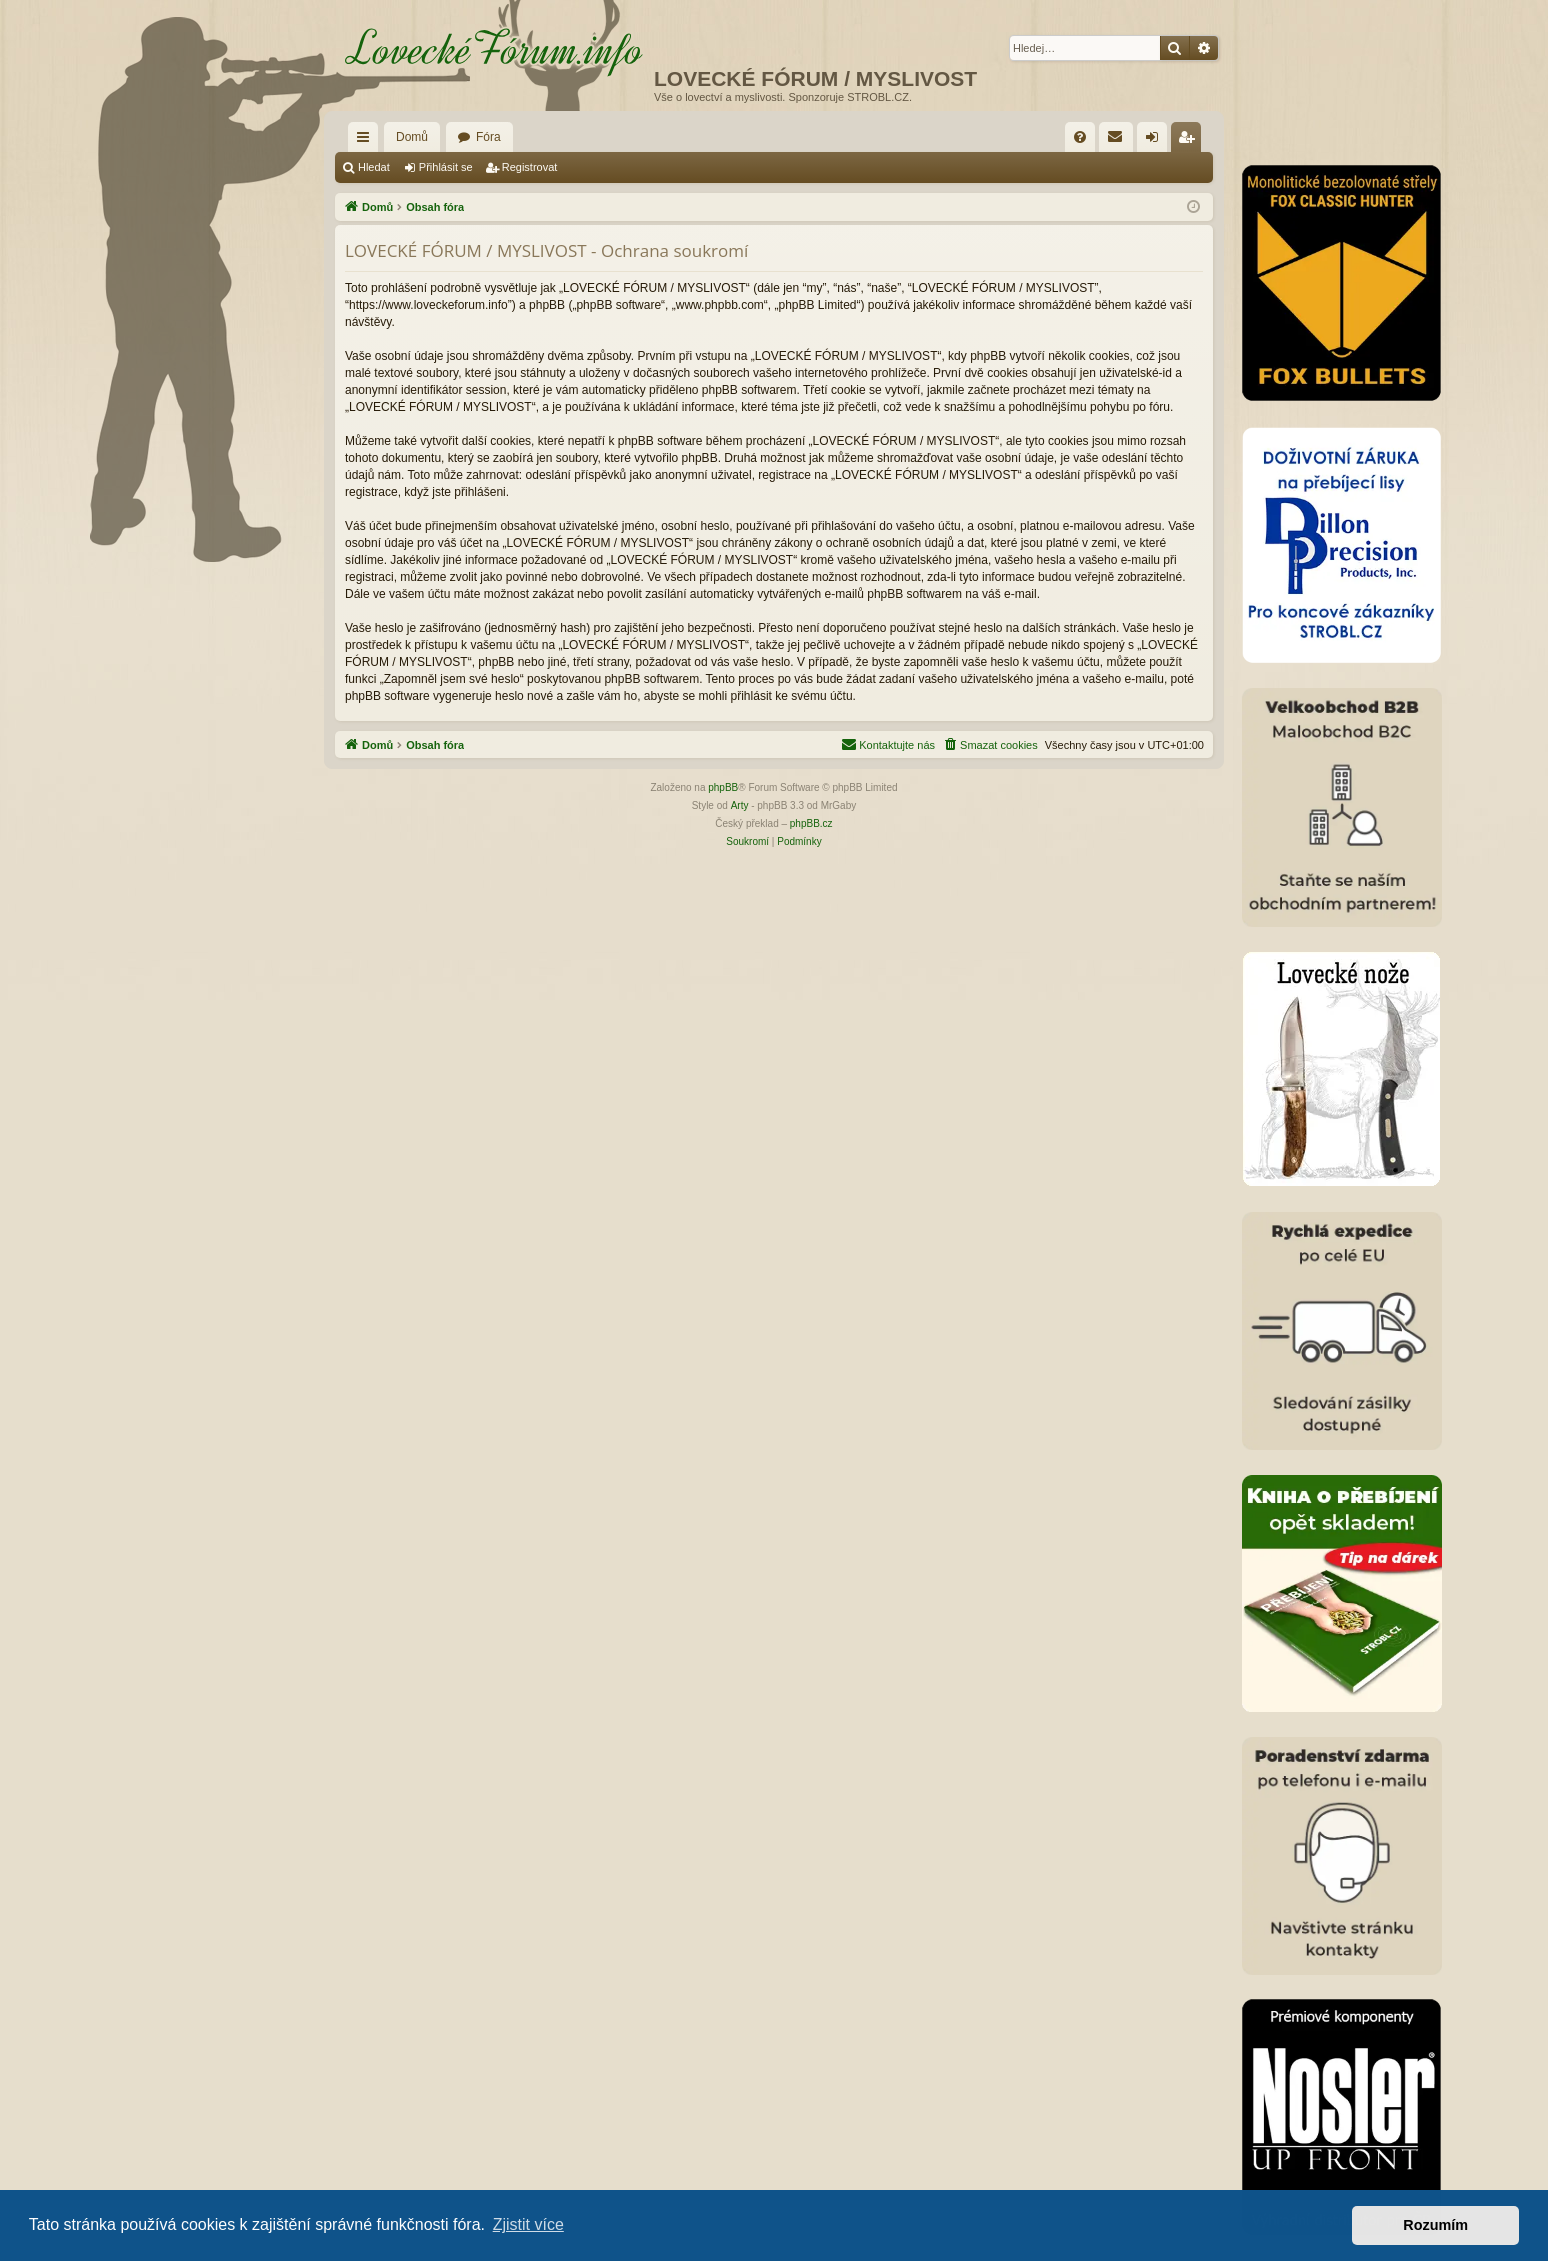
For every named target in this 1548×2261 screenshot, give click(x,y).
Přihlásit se (446, 167)
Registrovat (530, 167)
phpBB (723, 787)
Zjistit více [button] (528, 2224)
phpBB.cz (811, 823)
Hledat (374, 167)
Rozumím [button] (1435, 2225)
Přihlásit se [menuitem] (1156, 141)
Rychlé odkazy (367, 141)
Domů (412, 137)
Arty (740, 805)
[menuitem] (1080, 137)
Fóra (488, 137)
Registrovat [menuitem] (1190, 141)
